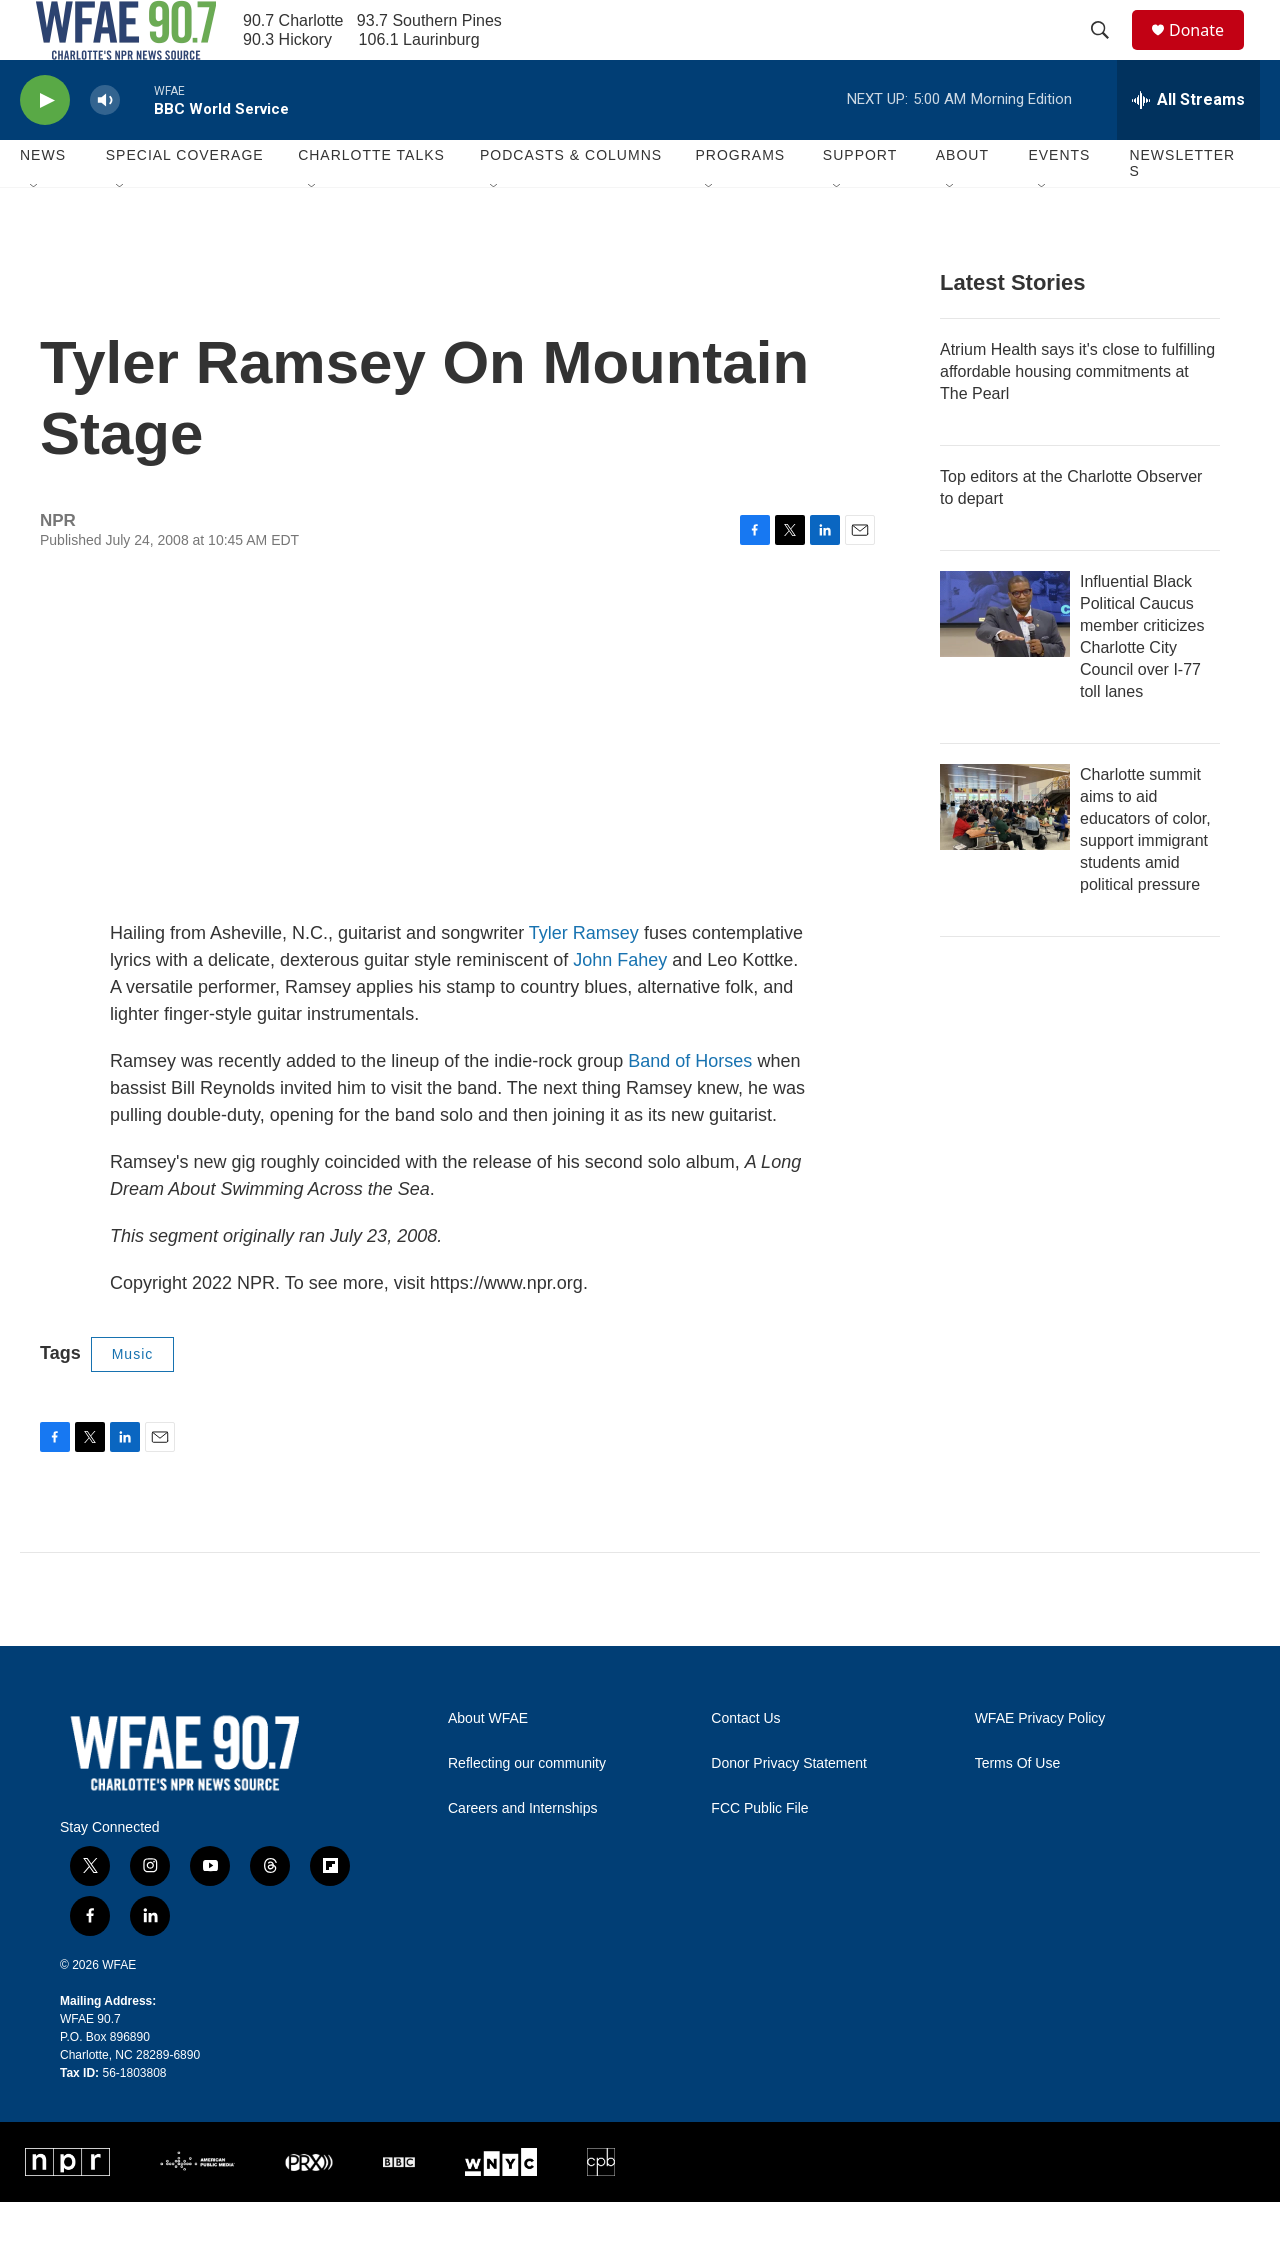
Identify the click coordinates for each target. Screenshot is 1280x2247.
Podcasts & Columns (571, 200)
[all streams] (1188, 145)
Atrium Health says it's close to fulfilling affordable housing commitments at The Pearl (1077, 416)
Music (133, 1399)
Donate (1209, 52)
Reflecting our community (527, 1808)
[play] (45, 145)
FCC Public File (759, 1853)
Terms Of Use (1018, 1808)
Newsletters (1182, 208)
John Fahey (620, 1005)
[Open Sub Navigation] (35, 232)
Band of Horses (690, 1106)
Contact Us (745, 1763)
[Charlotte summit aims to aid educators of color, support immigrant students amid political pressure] (1005, 852)
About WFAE (488, 1763)
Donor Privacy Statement (789, 1808)
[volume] (105, 145)
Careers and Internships (522, 1853)
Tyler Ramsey (584, 978)
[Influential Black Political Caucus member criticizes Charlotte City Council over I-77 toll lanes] (1005, 659)
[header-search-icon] (1109, 53)
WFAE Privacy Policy (1040, 1763)
